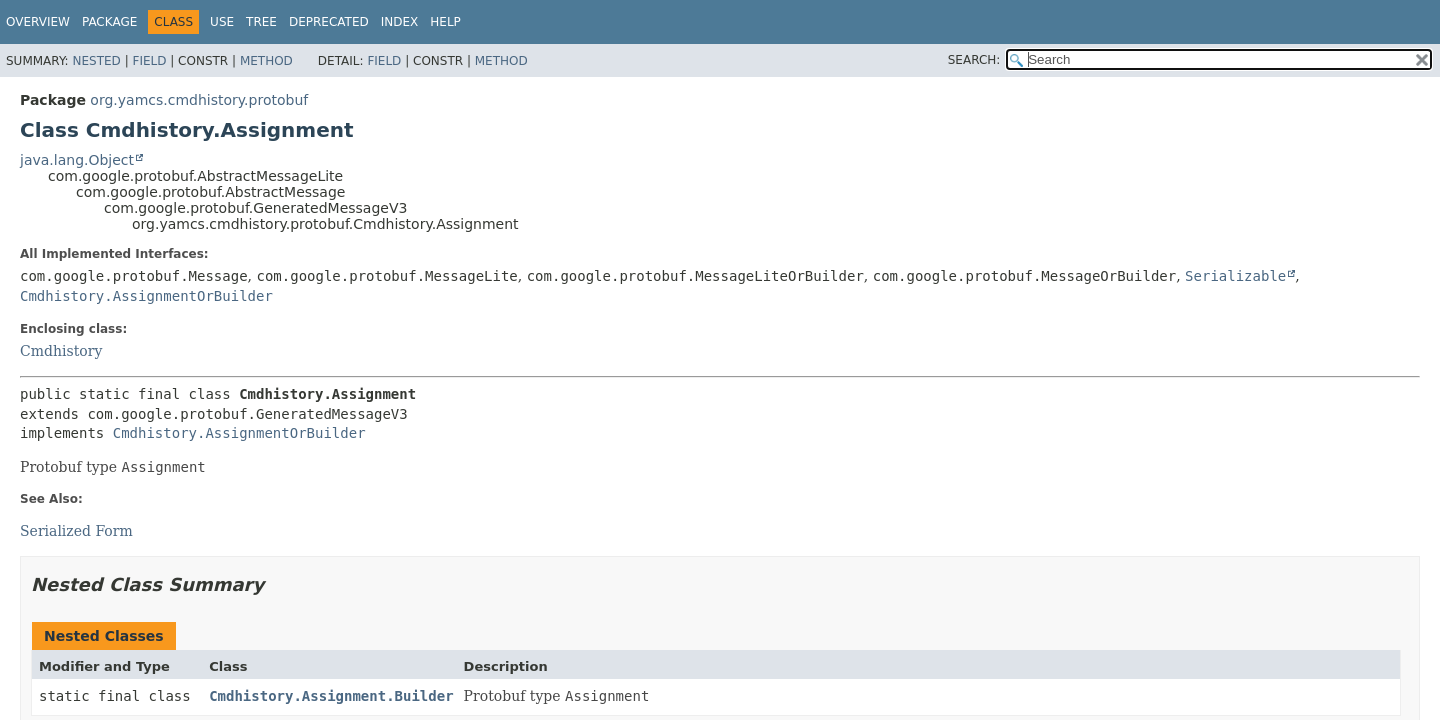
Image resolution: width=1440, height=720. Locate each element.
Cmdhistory (61, 351)
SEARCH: (974, 60)
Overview (38, 22)
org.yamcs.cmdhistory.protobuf (199, 100)
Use (222, 22)
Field (149, 61)
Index (400, 22)
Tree (261, 22)
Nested (96, 61)
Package (109, 22)
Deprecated (329, 22)
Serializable (1235, 276)
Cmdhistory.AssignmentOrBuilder (146, 296)
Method (266, 61)
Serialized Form (76, 531)
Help (445, 22)
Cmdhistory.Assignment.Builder (331, 696)
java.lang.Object (77, 160)
